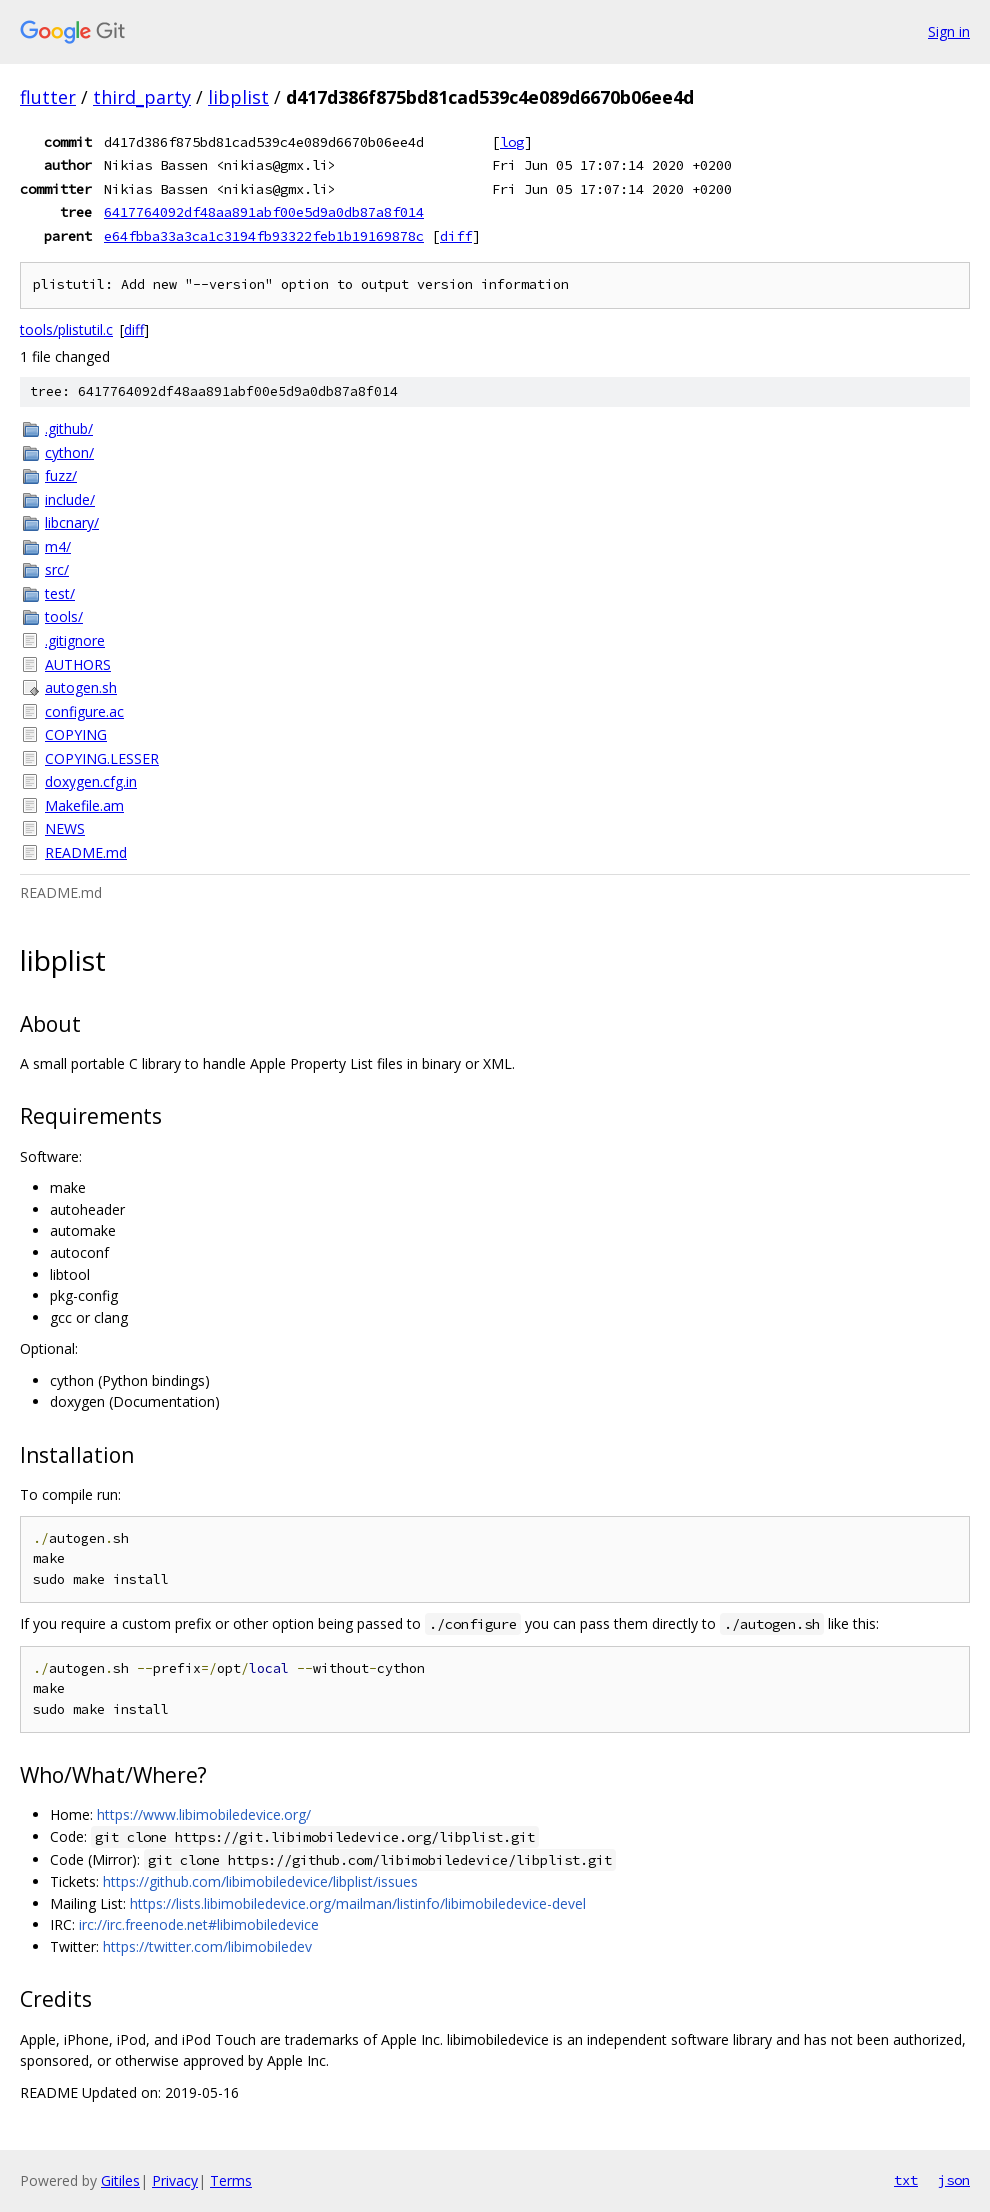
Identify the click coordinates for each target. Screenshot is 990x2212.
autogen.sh (81, 687)
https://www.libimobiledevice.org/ (204, 1814)
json (954, 2180)
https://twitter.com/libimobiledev (207, 1946)
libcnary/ (72, 522)
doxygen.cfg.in (91, 781)
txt (906, 2180)
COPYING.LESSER (102, 758)
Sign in (949, 31)
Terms (231, 2180)
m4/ (58, 546)
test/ (60, 593)
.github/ (69, 428)
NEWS (65, 828)
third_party (142, 97)
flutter (48, 97)
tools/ (64, 616)
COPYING (76, 734)
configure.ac (84, 711)
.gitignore (75, 640)
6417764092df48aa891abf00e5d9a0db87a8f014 (264, 212)
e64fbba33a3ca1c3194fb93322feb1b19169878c (264, 236)
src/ (57, 569)
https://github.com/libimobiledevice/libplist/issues (260, 1881)
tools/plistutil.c (66, 329)
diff (456, 236)
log (512, 142)
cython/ (69, 452)
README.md (86, 852)
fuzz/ (61, 475)
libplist (238, 97)
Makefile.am (84, 805)
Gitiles (120, 2180)
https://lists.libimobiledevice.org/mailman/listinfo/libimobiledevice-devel (358, 1903)
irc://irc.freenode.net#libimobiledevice (199, 1924)
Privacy (175, 2180)
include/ (70, 499)
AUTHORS (78, 664)
